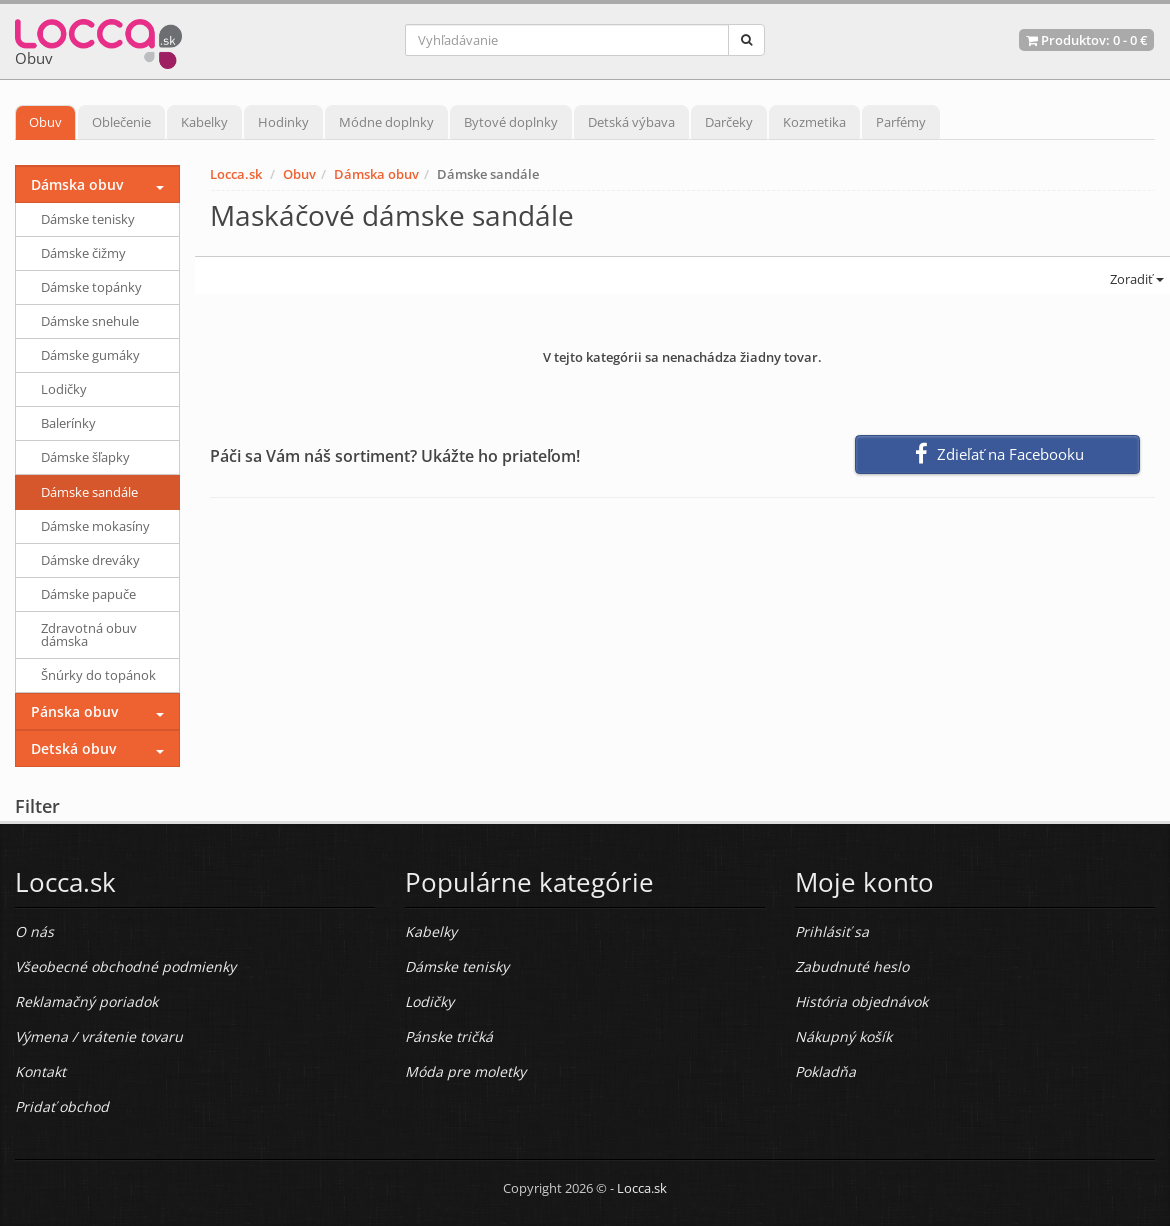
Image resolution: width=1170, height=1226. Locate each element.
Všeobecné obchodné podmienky (125, 966)
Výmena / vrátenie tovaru (99, 1036)
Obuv (45, 122)
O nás (34, 931)
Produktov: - (1086, 40)
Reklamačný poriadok (86, 1001)
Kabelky (204, 122)
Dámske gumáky (90, 355)
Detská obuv (73, 748)
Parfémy (901, 122)
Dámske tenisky (88, 219)
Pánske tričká (449, 1036)
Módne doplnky (386, 122)
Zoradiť (1135, 279)
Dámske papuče (88, 594)
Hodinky (283, 122)
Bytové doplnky (511, 122)
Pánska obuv (74, 711)
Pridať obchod (62, 1106)
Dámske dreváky (90, 560)
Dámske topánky (91, 287)
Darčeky (729, 122)
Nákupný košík (843, 1036)
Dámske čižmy (83, 253)
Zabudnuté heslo (852, 966)
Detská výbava (631, 122)
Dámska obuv (376, 174)
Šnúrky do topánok (98, 675)
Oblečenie (121, 122)
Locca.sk (236, 174)
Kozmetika (814, 122)
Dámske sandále (89, 492)
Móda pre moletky (465, 1071)
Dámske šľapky (85, 457)
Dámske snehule (90, 321)
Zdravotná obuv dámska (89, 634)
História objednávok (861, 1001)
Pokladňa (825, 1071)
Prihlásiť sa (832, 931)
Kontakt (40, 1071)
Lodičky (64, 389)
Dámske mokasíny (95, 526)
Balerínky (68, 423)
